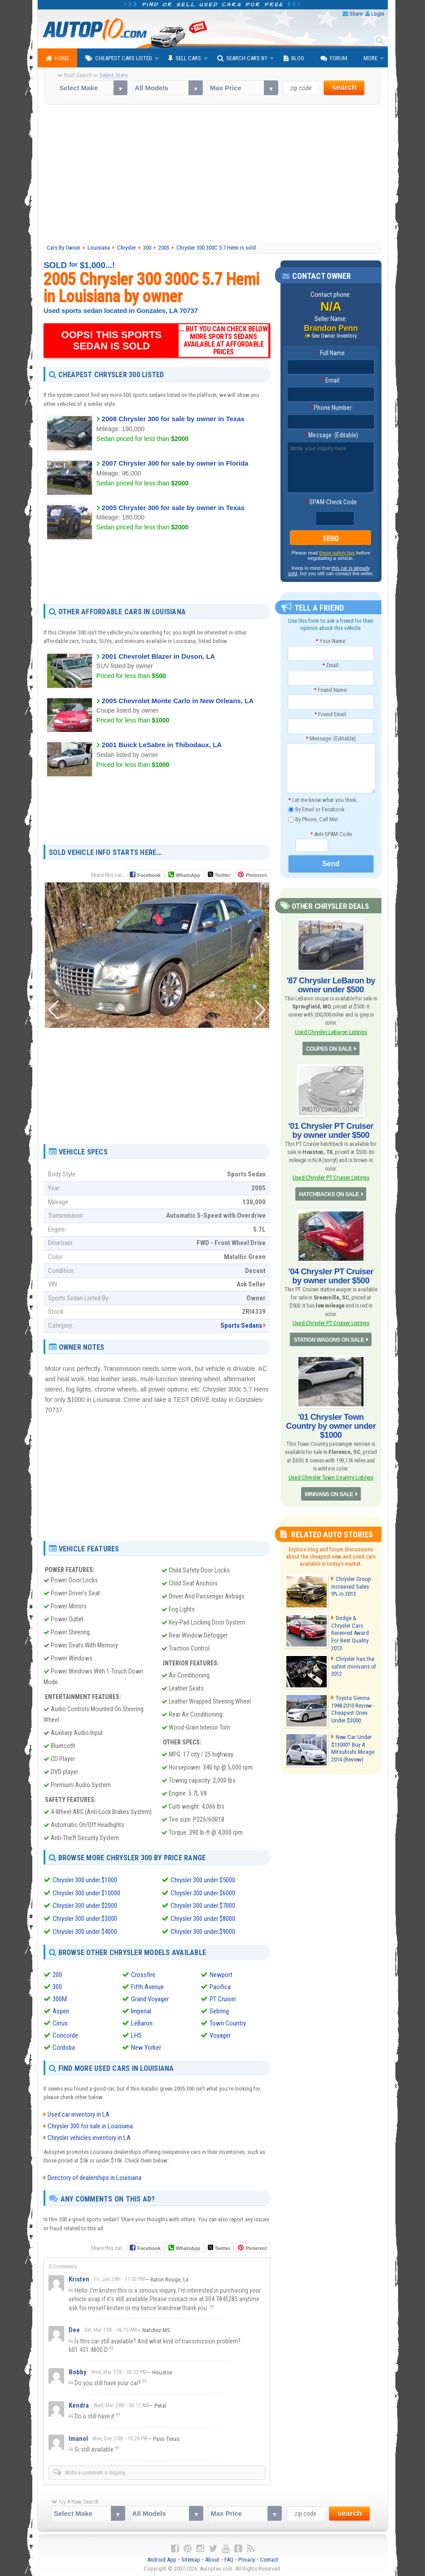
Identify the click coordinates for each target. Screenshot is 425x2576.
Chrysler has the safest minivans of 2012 (352, 1663)
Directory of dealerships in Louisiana (94, 2176)
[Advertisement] (212, 174)
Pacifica (220, 1985)
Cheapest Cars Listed (118, 58)
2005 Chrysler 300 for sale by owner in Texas (173, 507)
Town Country (228, 2021)
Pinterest (256, 875)
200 (57, 1973)
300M (60, 1997)
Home (57, 58)
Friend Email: (330, 714)
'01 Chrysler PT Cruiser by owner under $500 (331, 1130)
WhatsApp (188, 875)
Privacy (246, 2558)
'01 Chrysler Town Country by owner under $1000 (331, 1424)
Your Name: (330, 641)
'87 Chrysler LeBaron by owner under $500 (331, 985)
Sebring (219, 2009)
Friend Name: (331, 689)
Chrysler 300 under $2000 (85, 1905)
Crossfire (143, 1973)
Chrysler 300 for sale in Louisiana (90, 2125)
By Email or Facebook (316, 809)
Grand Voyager (150, 1997)
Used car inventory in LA (79, 2113)
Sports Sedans (241, 1325)
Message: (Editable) (331, 435)
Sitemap (190, 2558)
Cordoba (64, 2046)
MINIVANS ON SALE (329, 1493)
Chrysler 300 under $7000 (203, 1905)
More (370, 58)
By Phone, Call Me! (313, 820)
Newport (221, 1973)
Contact (269, 2558)
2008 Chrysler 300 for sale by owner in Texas (173, 419)
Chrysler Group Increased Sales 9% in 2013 (353, 1585)
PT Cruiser (223, 1997)
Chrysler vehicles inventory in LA (89, 2136)
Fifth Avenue (147, 1985)
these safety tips (337, 552)
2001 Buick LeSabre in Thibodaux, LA (162, 745)
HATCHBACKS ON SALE (328, 1193)
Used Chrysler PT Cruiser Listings (331, 1177)
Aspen (61, 2009)
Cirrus (60, 2021)
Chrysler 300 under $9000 (203, 1930)
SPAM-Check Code (331, 502)
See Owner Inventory (333, 336)
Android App (161, 2558)
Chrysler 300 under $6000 (203, 1893)
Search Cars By (242, 58)
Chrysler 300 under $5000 (203, 1880)
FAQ (228, 2558)
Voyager (220, 2034)
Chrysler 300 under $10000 (86, 1893)
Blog (294, 58)
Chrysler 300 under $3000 (85, 1918)
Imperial (141, 2009)
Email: (331, 380)
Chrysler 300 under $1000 (85, 1880)
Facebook (148, 875)
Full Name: (330, 353)
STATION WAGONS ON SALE (329, 1339)
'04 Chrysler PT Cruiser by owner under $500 (331, 1275)
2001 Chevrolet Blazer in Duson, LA (158, 656)
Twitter (219, 875)
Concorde (65, 2034)
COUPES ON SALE (329, 1048)
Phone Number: (331, 407)
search (344, 87)
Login (377, 13)
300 (57, 1985)
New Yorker (146, 2046)
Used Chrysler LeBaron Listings (331, 1031)
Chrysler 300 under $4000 (85, 1930)
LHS (136, 2034)
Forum (333, 58)
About (212, 2558)
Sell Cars (184, 58)
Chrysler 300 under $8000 (203, 1918)
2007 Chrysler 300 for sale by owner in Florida (175, 463)
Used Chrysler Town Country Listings (331, 1476)
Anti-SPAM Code (331, 834)
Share (356, 13)
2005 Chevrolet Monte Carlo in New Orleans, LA (178, 700)
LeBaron (142, 2021)
